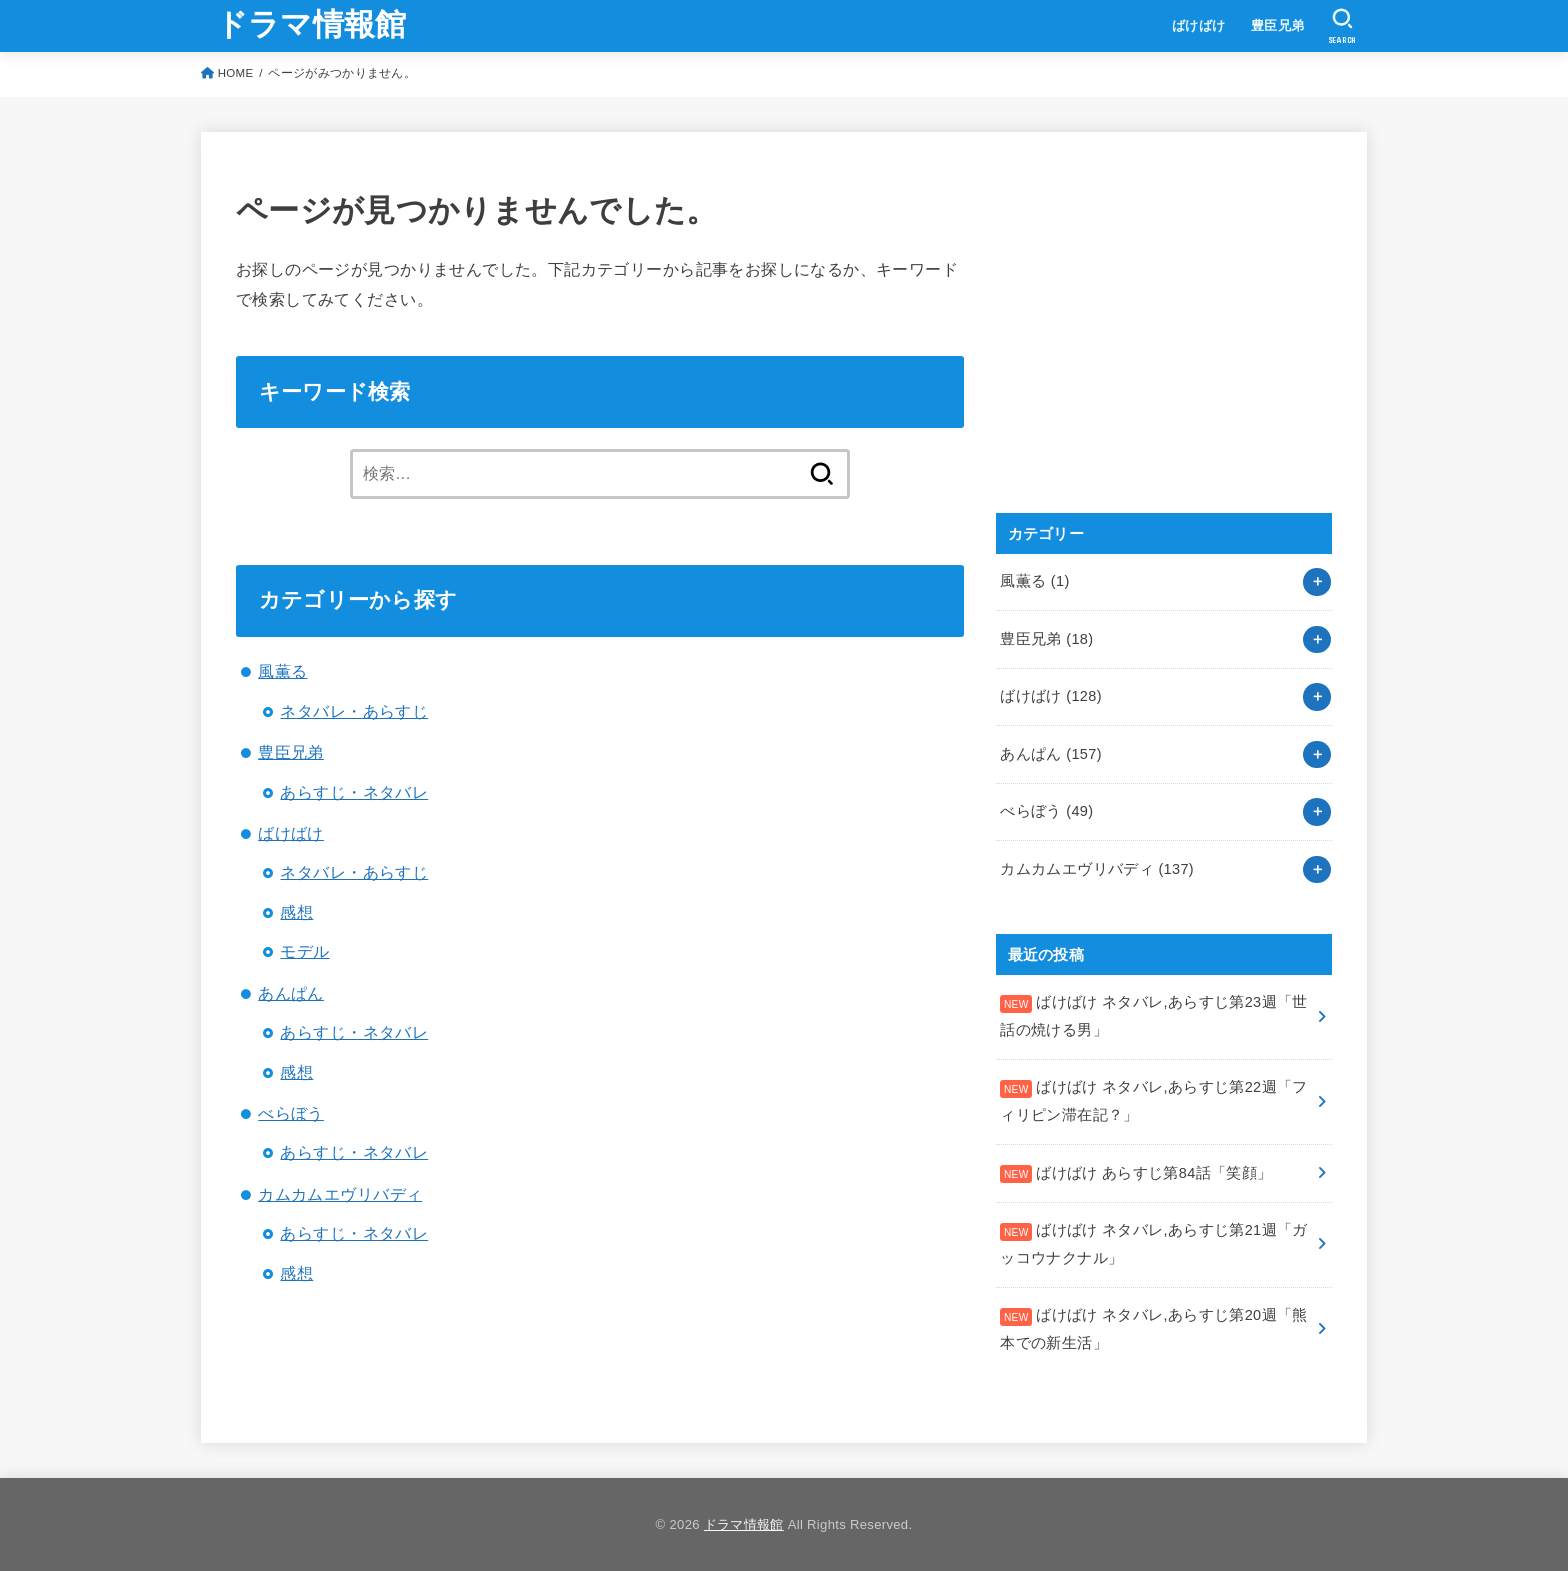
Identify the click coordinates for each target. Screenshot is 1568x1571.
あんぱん (291, 993)
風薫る (282, 671)
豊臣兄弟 (1278, 25)
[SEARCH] (1342, 26)
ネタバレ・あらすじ (354, 711)
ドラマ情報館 (311, 24)
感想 (296, 912)
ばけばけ (1199, 25)
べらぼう (291, 1113)
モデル (304, 951)
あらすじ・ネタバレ (354, 792)
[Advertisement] (1146, 344)
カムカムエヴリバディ (340, 1194)
